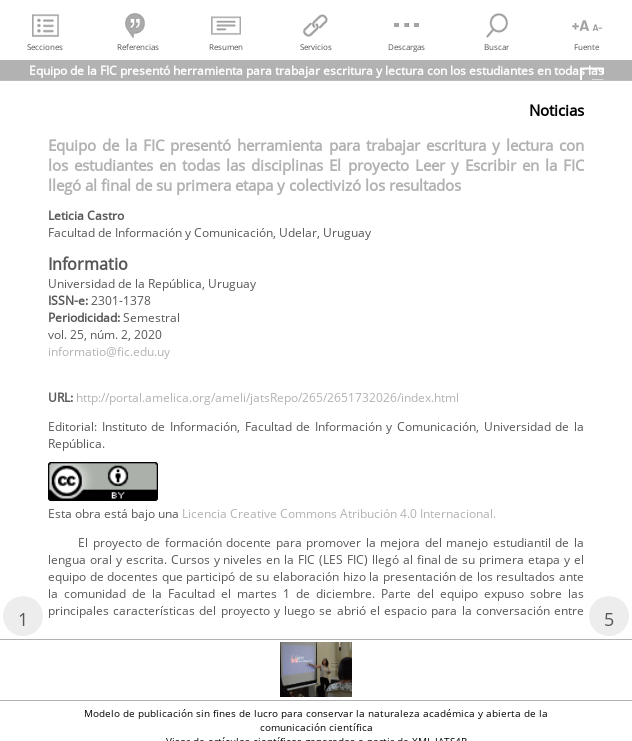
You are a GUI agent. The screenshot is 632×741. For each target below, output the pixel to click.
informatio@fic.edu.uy (109, 351)
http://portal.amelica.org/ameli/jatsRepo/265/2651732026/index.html (267, 397)
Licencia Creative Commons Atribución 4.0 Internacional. (339, 513)
